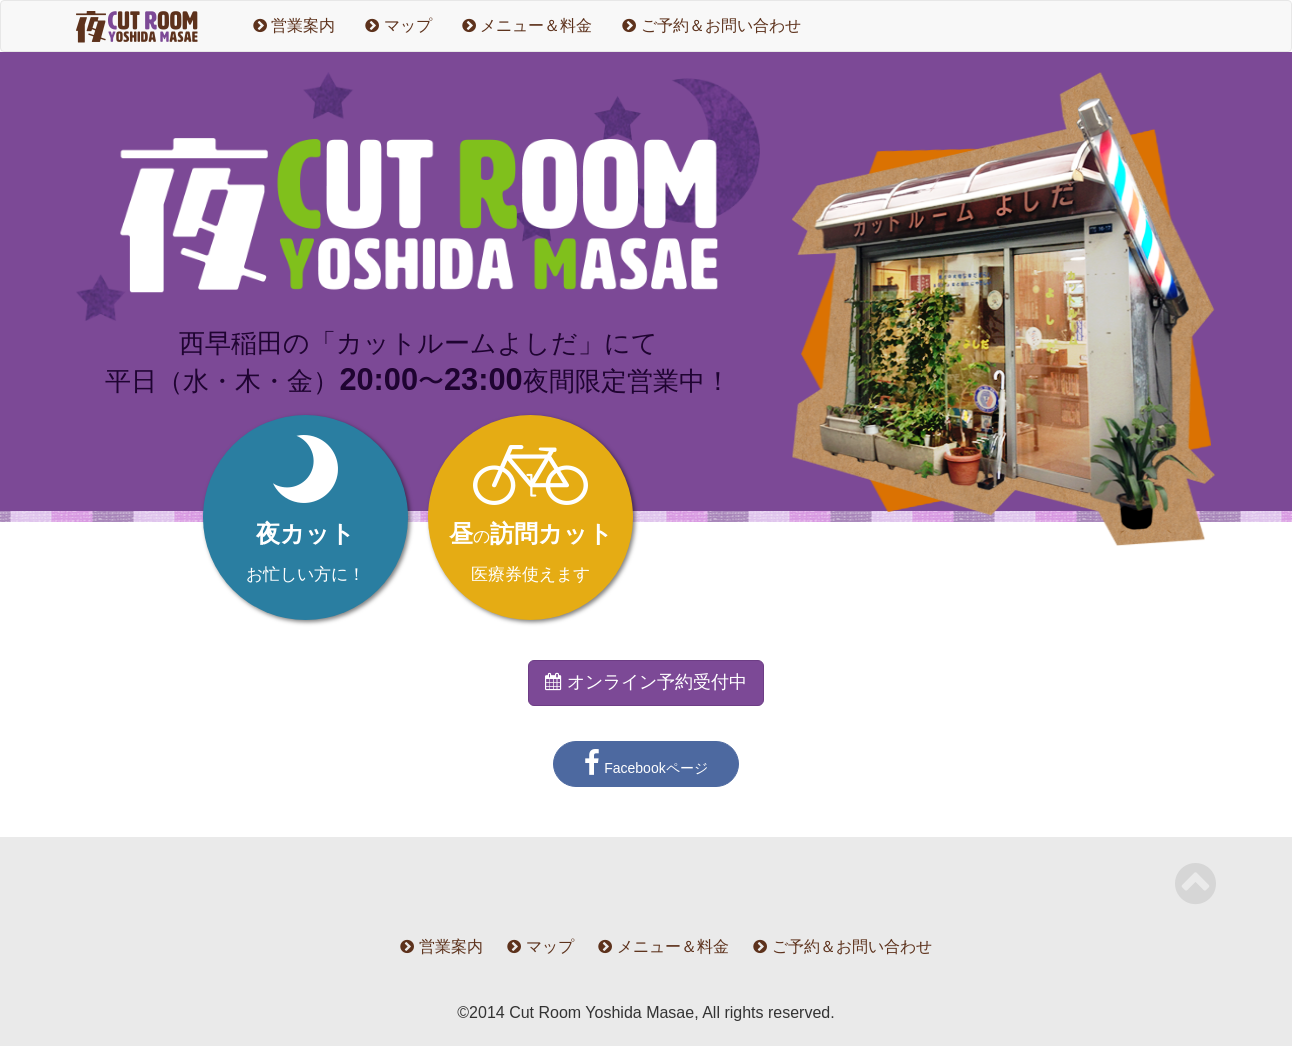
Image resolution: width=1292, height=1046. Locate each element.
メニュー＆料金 (527, 25)
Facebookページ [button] (645, 764)
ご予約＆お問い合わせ (711, 25)
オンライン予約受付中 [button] (646, 682)
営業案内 (294, 25)
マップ (398, 25)
